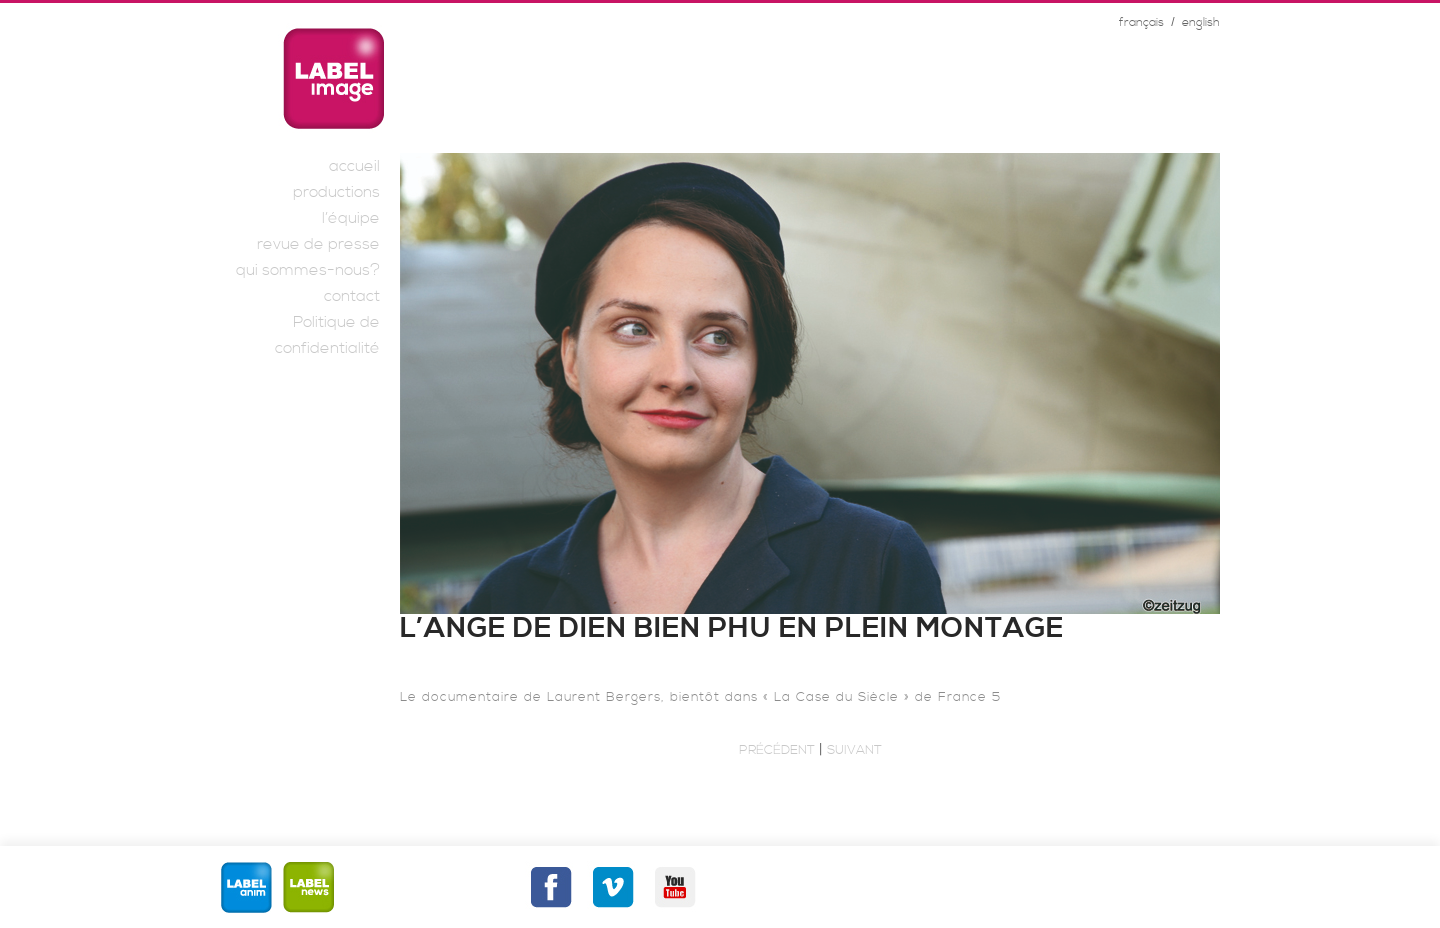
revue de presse (318, 244)
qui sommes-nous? (308, 270)
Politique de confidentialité (327, 335)
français (1141, 22)
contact (352, 296)
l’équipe (351, 218)
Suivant (854, 750)
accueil (354, 166)
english (1201, 22)
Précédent (777, 750)
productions (336, 192)
